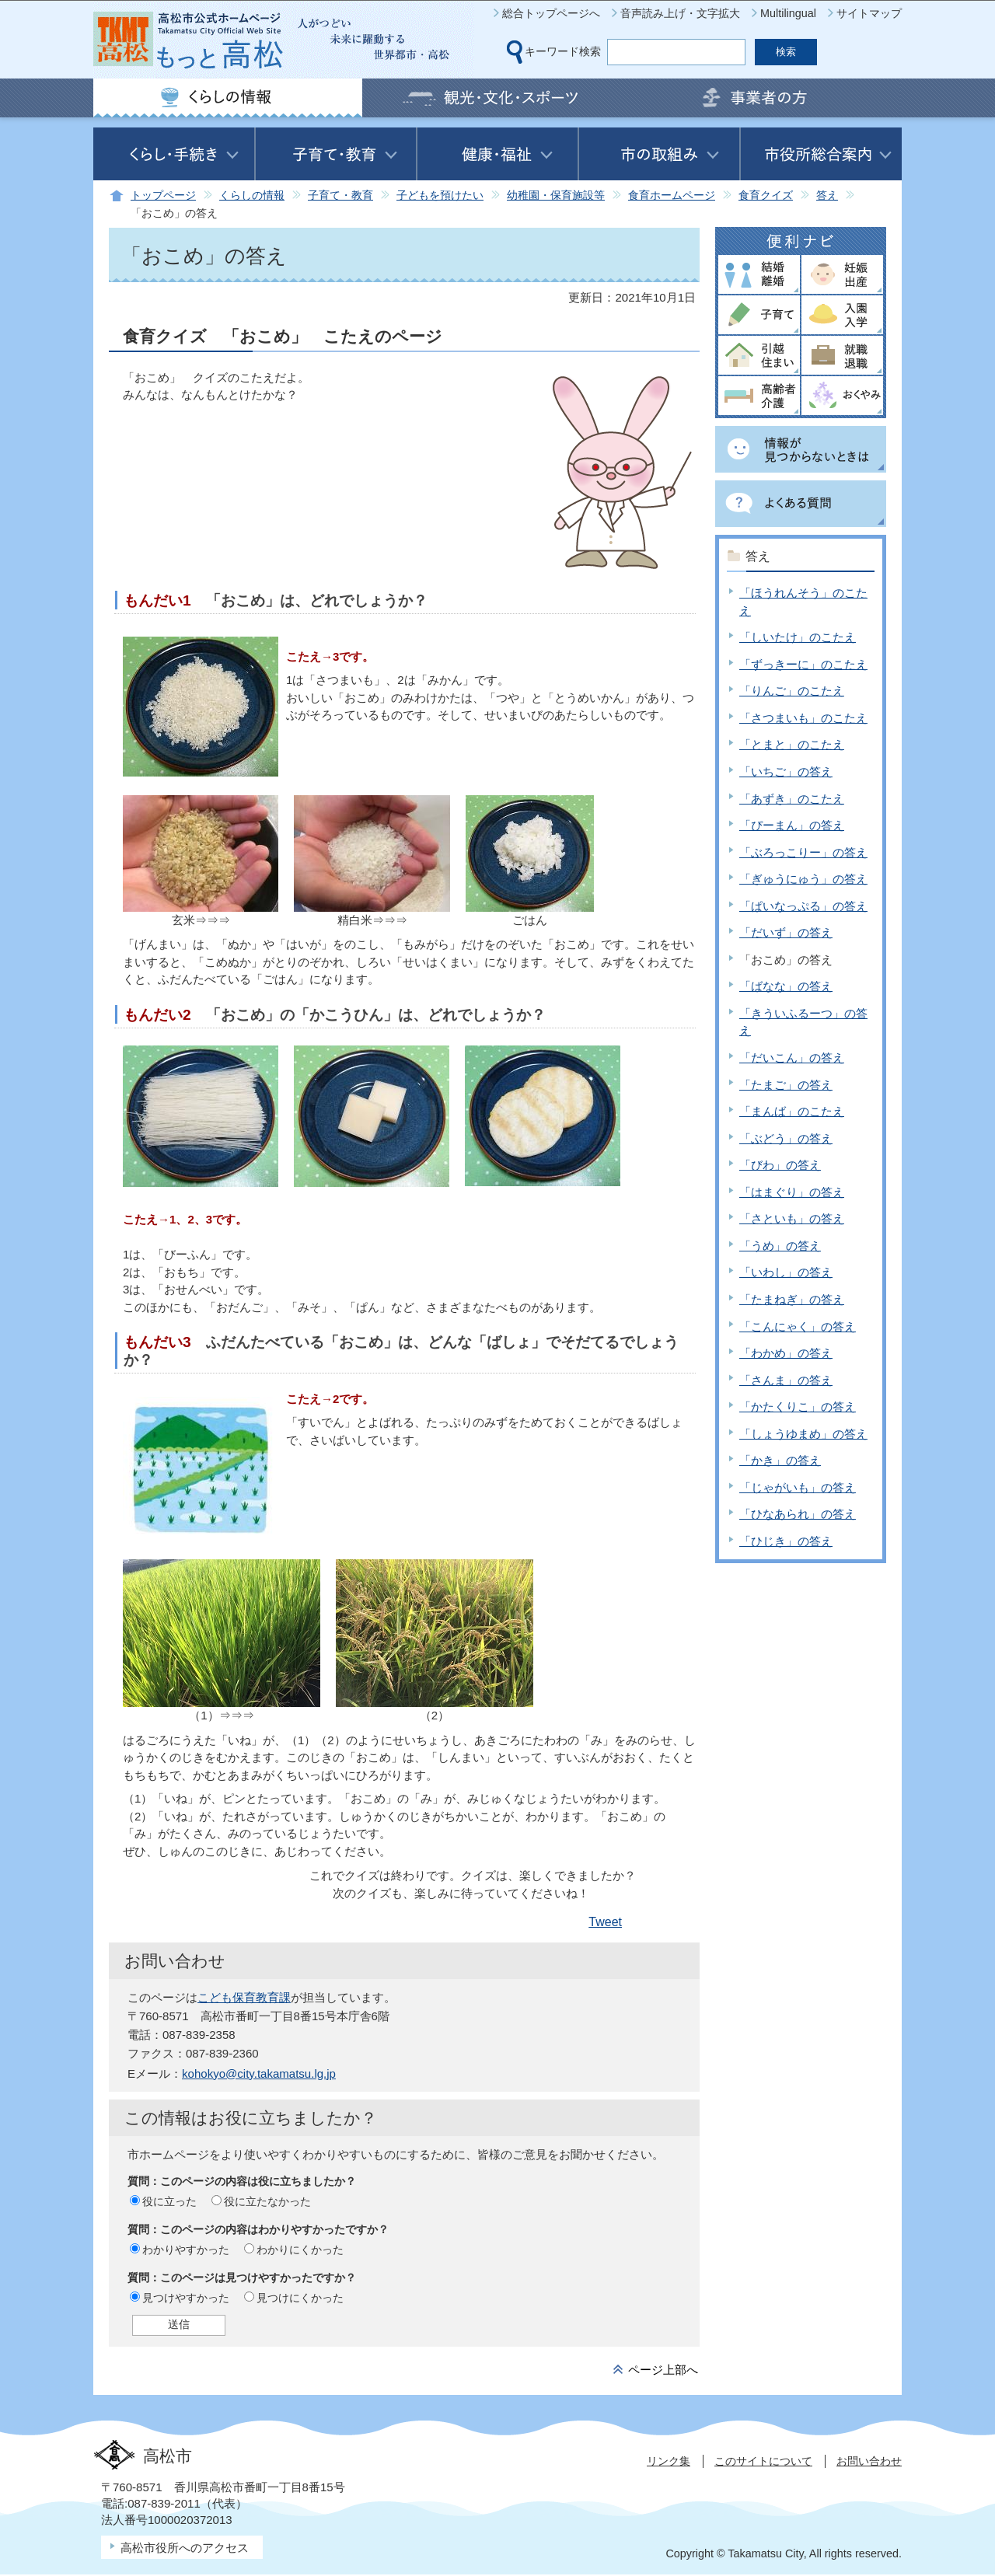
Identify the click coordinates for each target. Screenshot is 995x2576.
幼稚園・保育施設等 (556, 195)
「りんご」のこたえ (791, 690)
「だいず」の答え (786, 932)
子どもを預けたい (440, 195)
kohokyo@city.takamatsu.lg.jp (259, 2073)
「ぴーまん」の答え (791, 825)
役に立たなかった (267, 2201)
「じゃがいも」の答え (797, 1487)
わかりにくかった (300, 2249)
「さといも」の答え (791, 1218)
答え (827, 195)
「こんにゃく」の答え (797, 1326)
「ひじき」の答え (786, 1541)
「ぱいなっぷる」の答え (803, 906)
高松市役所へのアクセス (184, 2547)
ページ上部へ (663, 2369)
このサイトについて (763, 2461)
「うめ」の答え (780, 1245)
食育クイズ (765, 195)
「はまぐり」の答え (791, 1192)
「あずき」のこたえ (791, 798)
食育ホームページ (671, 195)
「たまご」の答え (786, 1084)
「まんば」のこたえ (791, 1111)
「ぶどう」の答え (786, 1138)
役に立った (169, 2201)
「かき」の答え (780, 1460)
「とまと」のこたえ (791, 744)
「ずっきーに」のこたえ (803, 664)
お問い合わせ (869, 2461)
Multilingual (788, 13)
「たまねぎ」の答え (791, 1299)
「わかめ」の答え (786, 1353)
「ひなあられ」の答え (797, 1513)
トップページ (163, 195)
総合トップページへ (551, 13)
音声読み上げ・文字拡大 (680, 13)
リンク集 (668, 2461)
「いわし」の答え (786, 1272)
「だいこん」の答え (791, 1057)
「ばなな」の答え (786, 986)
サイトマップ (869, 13)
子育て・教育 (340, 195)
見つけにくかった (300, 2298)
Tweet (605, 1922)
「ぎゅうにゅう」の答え (803, 878)
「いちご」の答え (786, 771)
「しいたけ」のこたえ (797, 637)
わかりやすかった (185, 2249)
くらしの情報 (252, 195)
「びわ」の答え (780, 1164)
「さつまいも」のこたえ (803, 717)
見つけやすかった (185, 2298)
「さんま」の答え (786, 1380)
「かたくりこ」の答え (797, 1406)
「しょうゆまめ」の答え (803, 1433)
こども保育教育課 (244, 1997)
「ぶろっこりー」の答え (803, 852)
